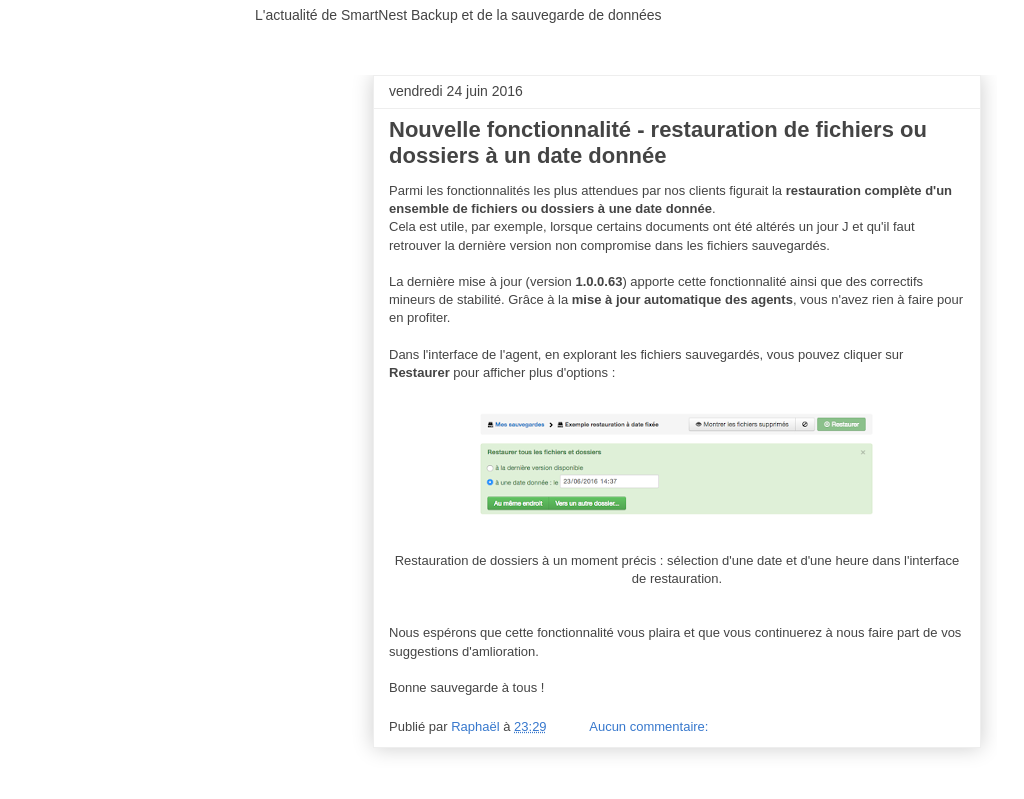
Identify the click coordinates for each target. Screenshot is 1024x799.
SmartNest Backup (171, 27)
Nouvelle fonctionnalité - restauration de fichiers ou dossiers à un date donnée (658, 142)
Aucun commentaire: (650, 726)
